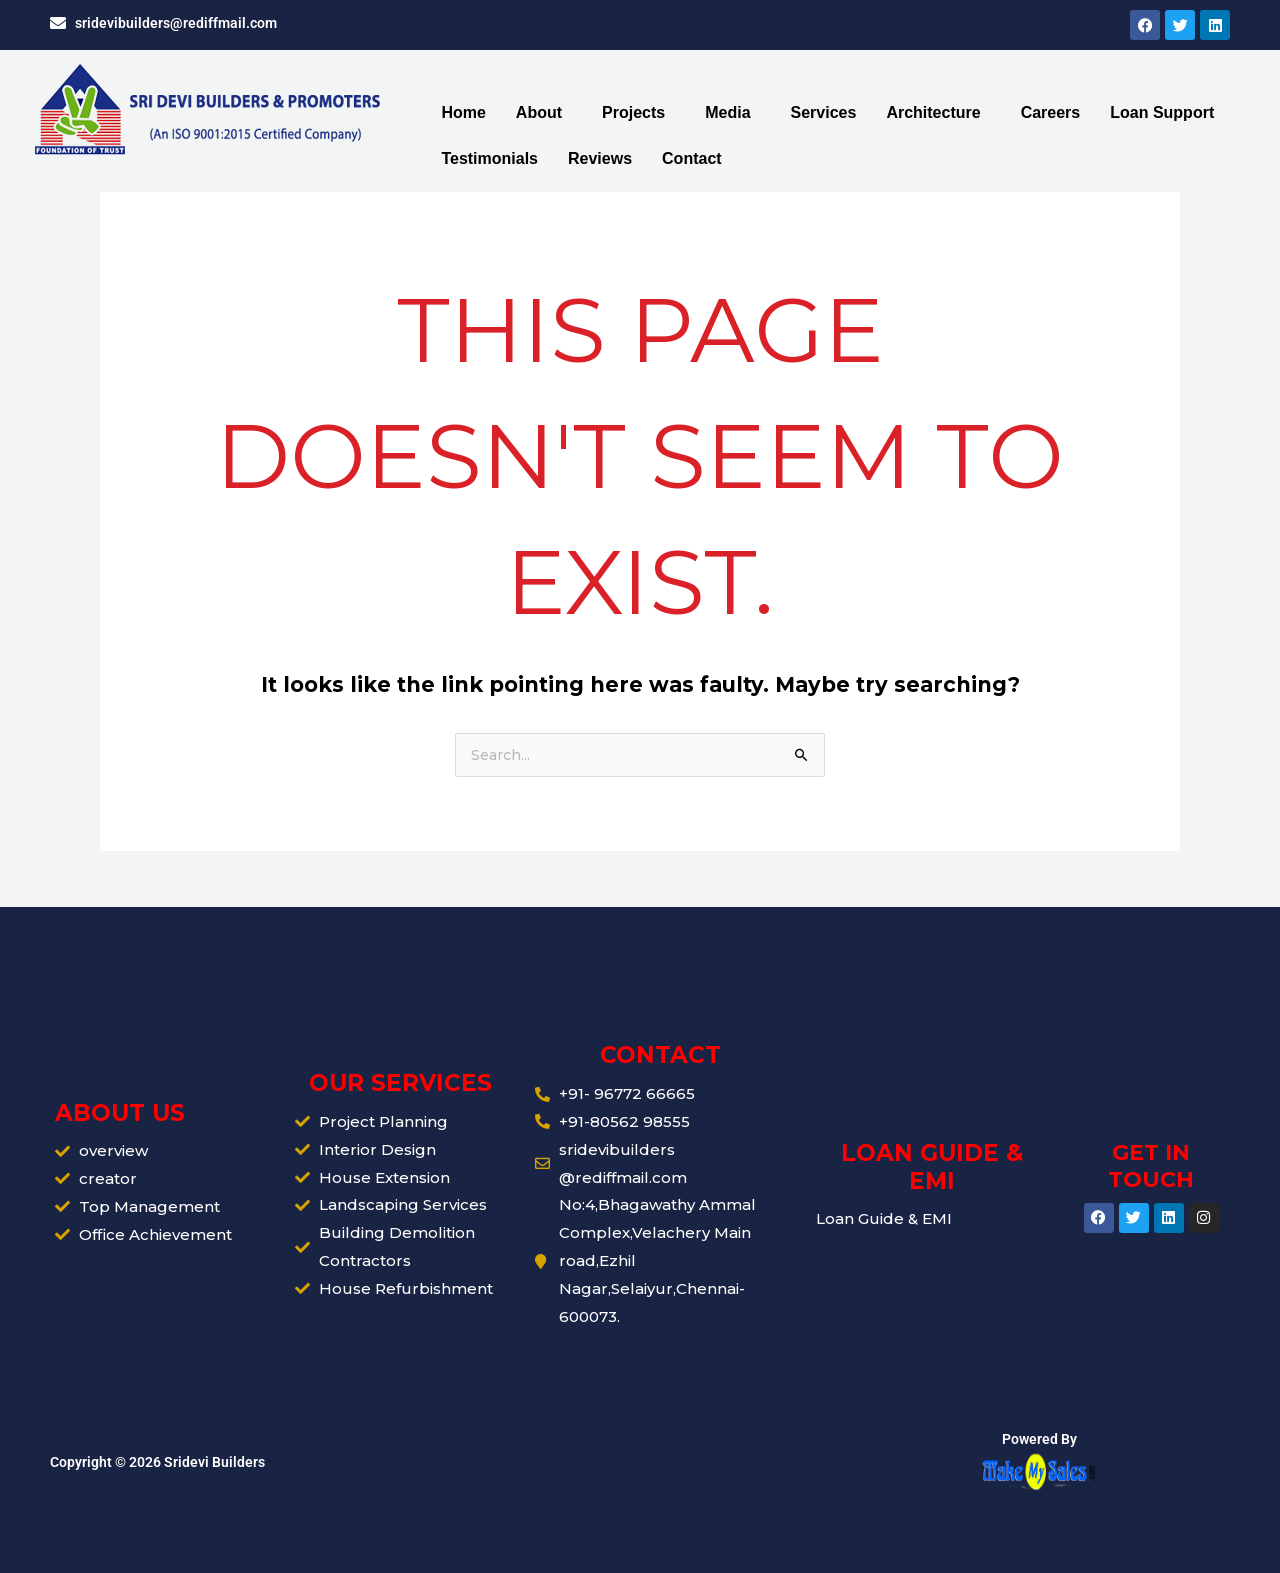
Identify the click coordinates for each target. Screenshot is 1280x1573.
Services (824, 112)
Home (463, 112)
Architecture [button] (933, 112)
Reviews (600, 158)
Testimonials (489, 158)
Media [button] (727, 112)
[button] (544, 113)
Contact (692, 158)
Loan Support (1162, 112)
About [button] (539, 112)
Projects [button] (633, 112)
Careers (1051, 112)
